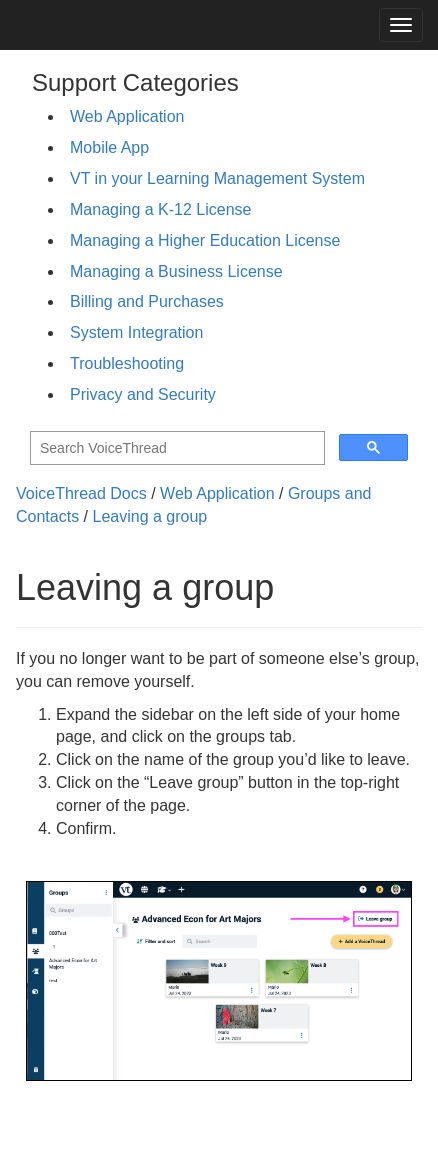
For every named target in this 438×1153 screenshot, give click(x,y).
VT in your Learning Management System (217, 178)
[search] (175, 448)
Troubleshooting (127, 363)
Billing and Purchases (147, 301)
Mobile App (109, 147)
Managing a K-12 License (160, 209)
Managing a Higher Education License (205, 240)
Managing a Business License (176, 271)
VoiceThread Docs (81, 493)
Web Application (127, 116)
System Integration (136, 332)
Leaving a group (149, 516)
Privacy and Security (143, 394)
